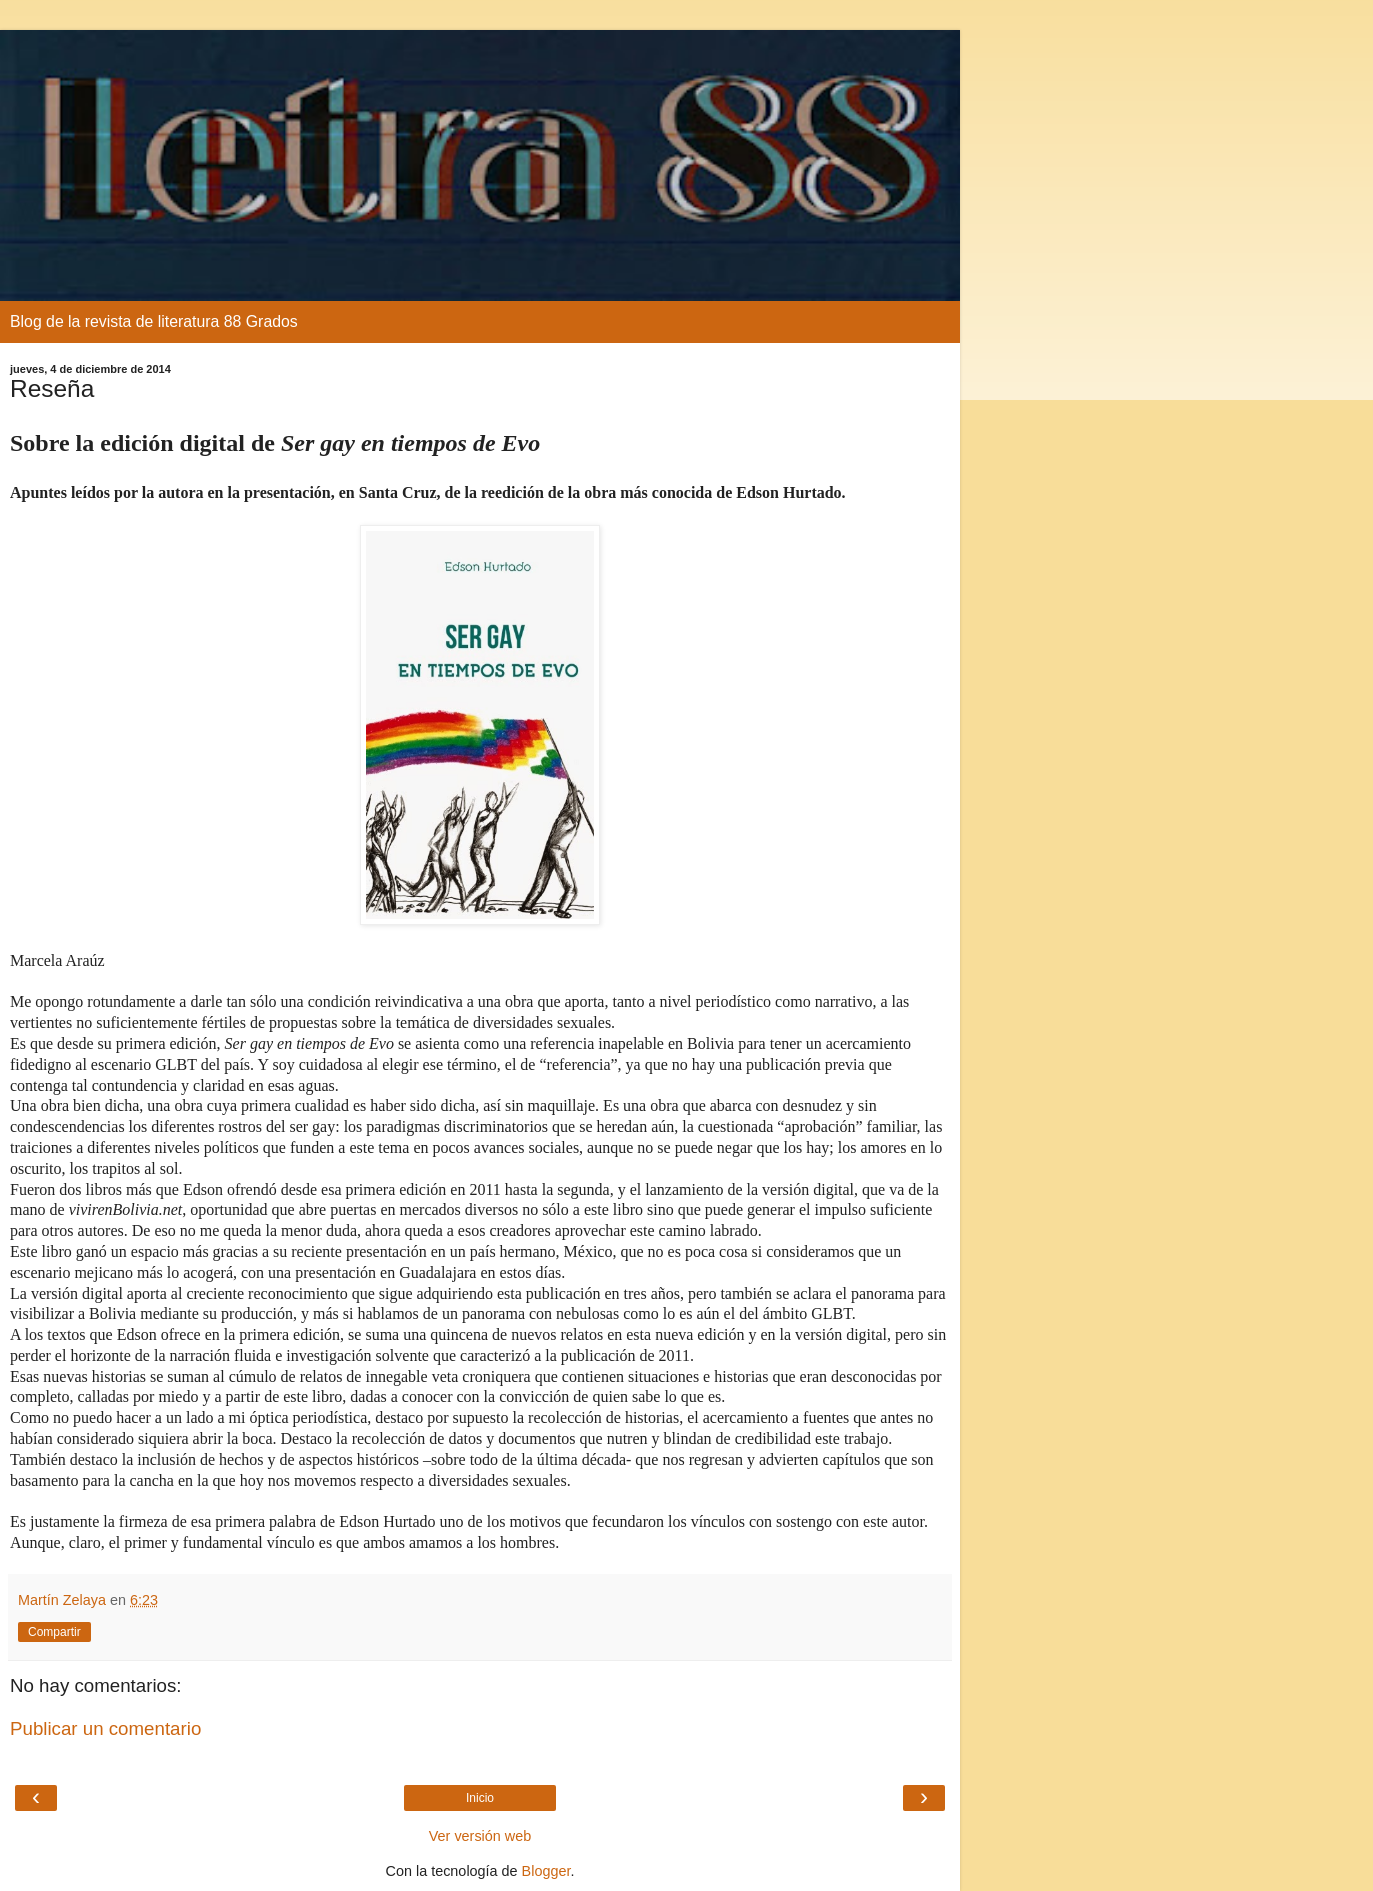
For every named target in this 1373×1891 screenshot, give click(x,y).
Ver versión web (480, 1836)
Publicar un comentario (105, 1728)
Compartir (54, 1632)
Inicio (480, 1798)
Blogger (546, 1871)
